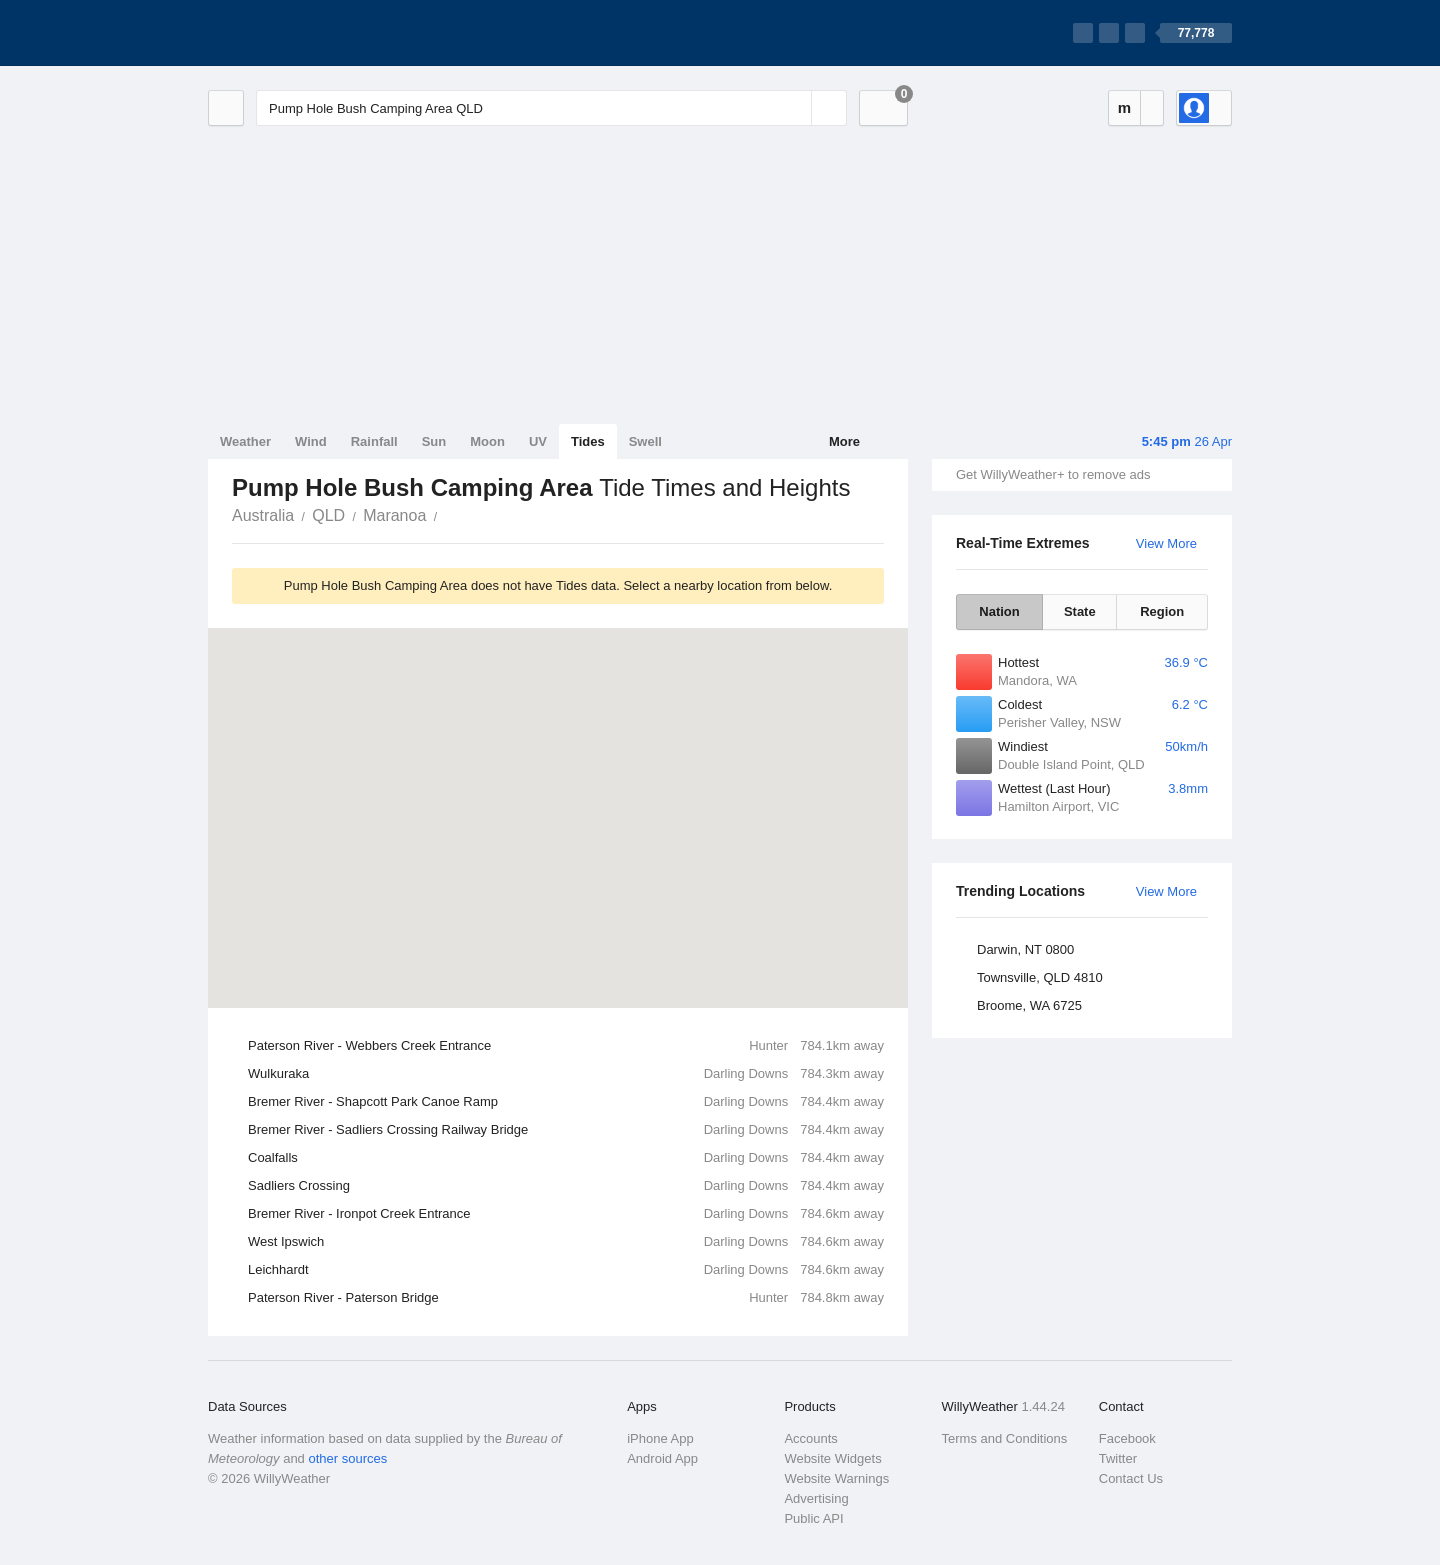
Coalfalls (566, 1158)
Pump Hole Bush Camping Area (448, 514)
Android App (662, 1458)
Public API (813, 1518)
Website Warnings (836, 1478)
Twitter (1118, 1458)
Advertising (816, 1498)
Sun (434, 441)
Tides (588, 441)
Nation (999, 611)
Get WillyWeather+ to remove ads (1053, 474)
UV (538, 441)
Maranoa (394, 515)
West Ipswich (566, 1242)
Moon (487, 441)
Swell (645, 441)
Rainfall (374, 441)
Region (1162, 611)
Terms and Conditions (1005, 1438)
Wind (311, 441)
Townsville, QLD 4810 (1040, 977)
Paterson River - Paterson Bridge (566, 1298)
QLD (328, 515)
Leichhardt (566, 1270)
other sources (347, 1458)
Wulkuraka (566, 1074)
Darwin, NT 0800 (1025, 949)
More (844, 441)
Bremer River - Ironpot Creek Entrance (566, 1214)
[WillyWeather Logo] (302, 33)
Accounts (810, 1438)
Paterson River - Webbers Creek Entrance (566, 1046)
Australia (263, 515)
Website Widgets (832, 1458)
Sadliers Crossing (566, 1186)
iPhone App (660, 1438)
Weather (245, 441)
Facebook (1127, 1438)
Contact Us (1131, 1478)
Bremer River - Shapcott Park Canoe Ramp (566, 1102)
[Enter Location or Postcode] (551, 108)
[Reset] (794, 108)
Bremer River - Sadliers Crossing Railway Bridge (566, 1130)
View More (1166, 543)
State (1080, 611)
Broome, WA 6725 (1029, 1005)
